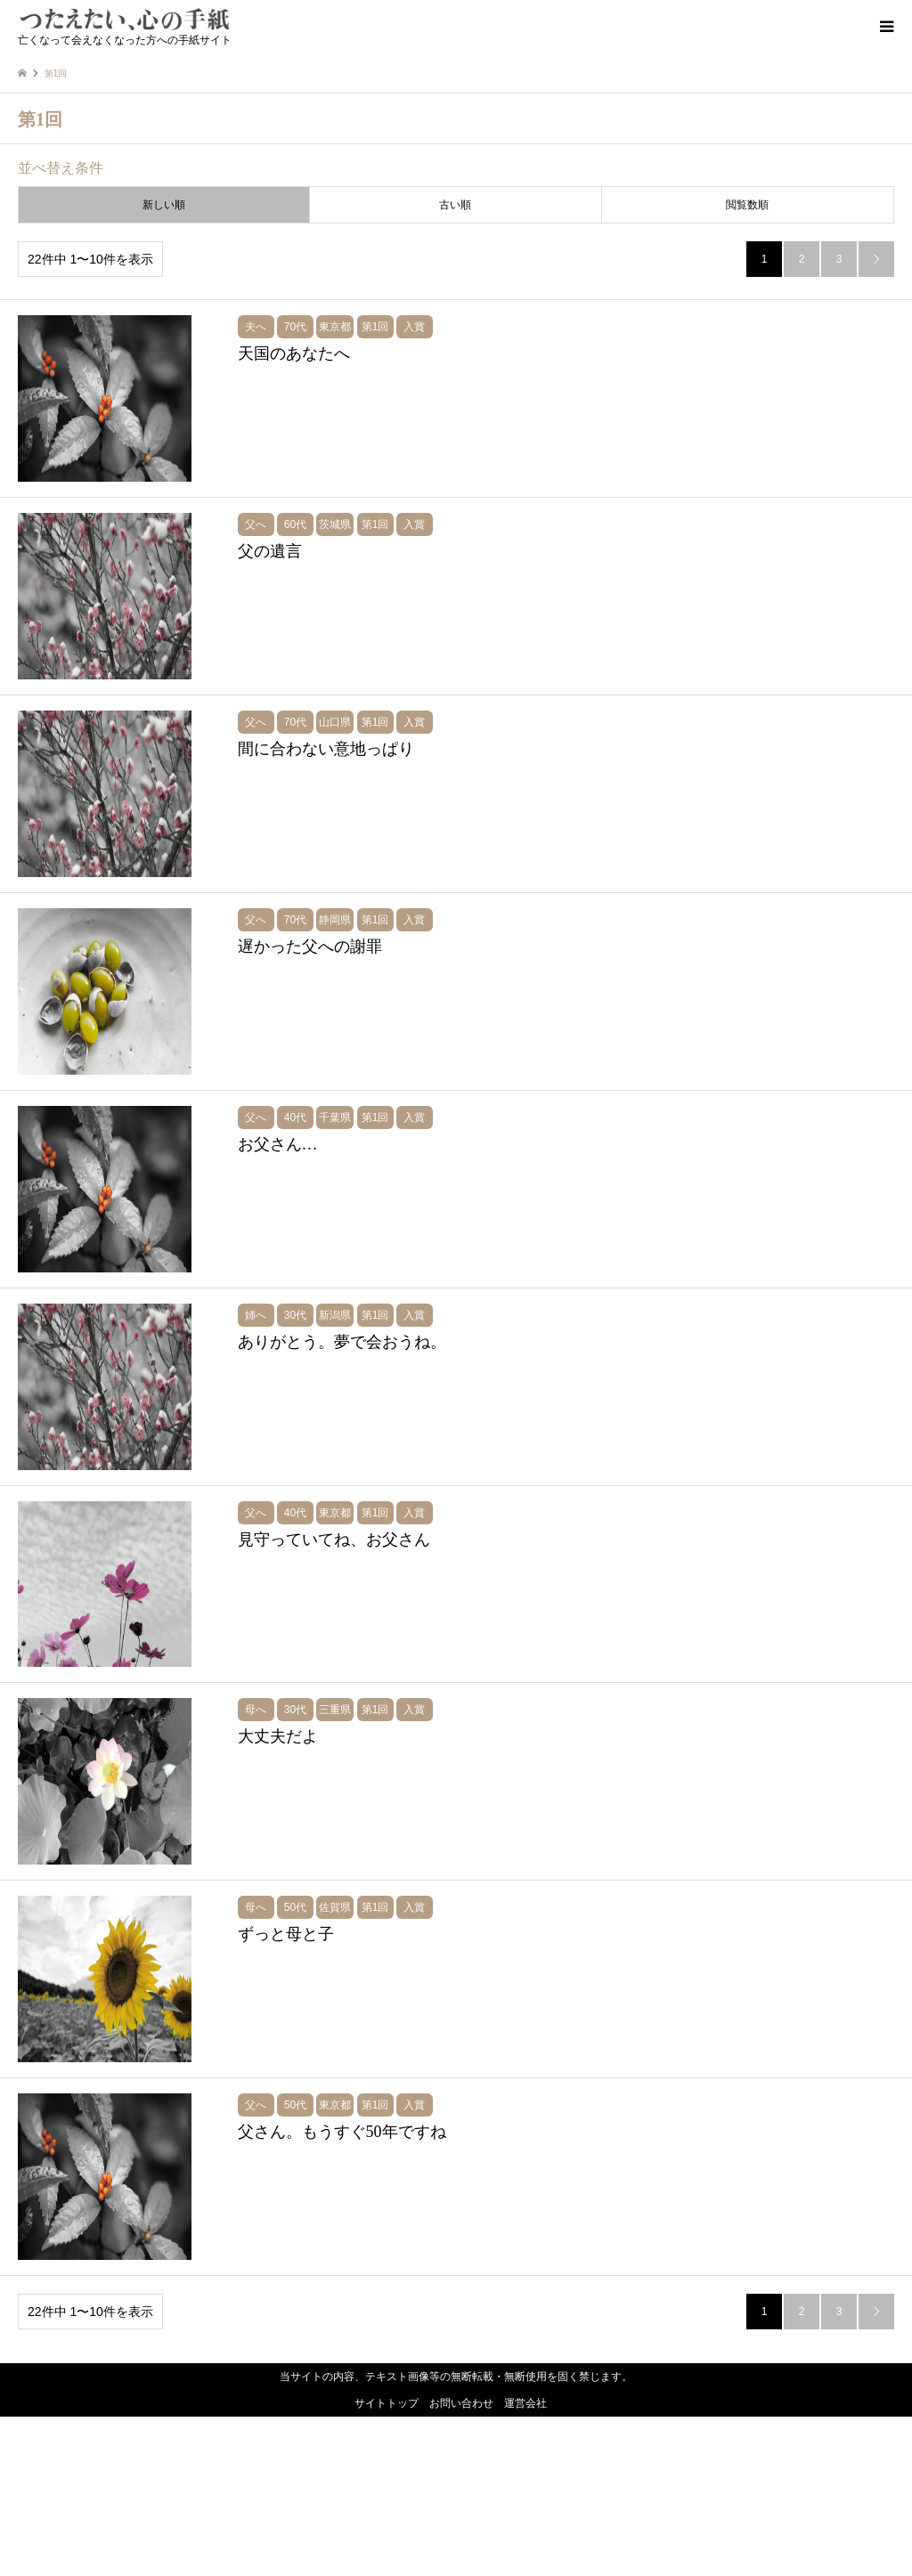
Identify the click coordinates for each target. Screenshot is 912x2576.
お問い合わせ (461, 2562)
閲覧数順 (747, 205)
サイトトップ (386, 2562)
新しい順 (163, 205)
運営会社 (525, 2562)
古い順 (455, 205)
